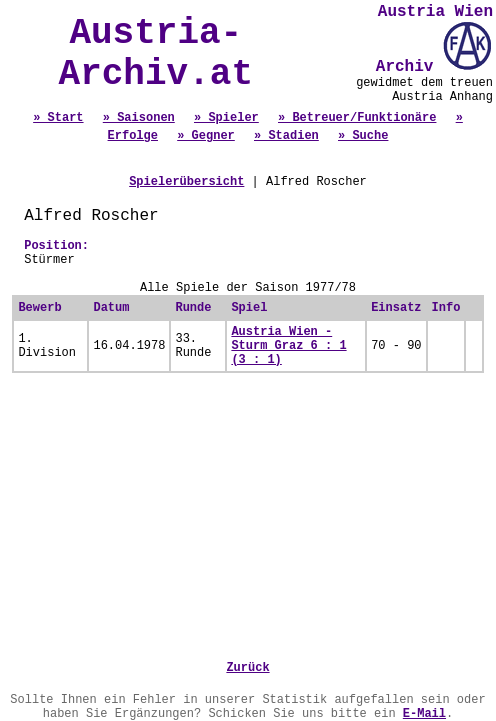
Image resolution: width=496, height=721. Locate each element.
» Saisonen (139, 118)
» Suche (363, 136)
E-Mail (424, 714)
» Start (58, 118)
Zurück (247, 668)
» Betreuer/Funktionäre (357, 118)
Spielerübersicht (186, 182)
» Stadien (286, 136)
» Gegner (206, 136)
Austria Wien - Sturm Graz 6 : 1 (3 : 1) (288, 346)
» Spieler (226, 118)
